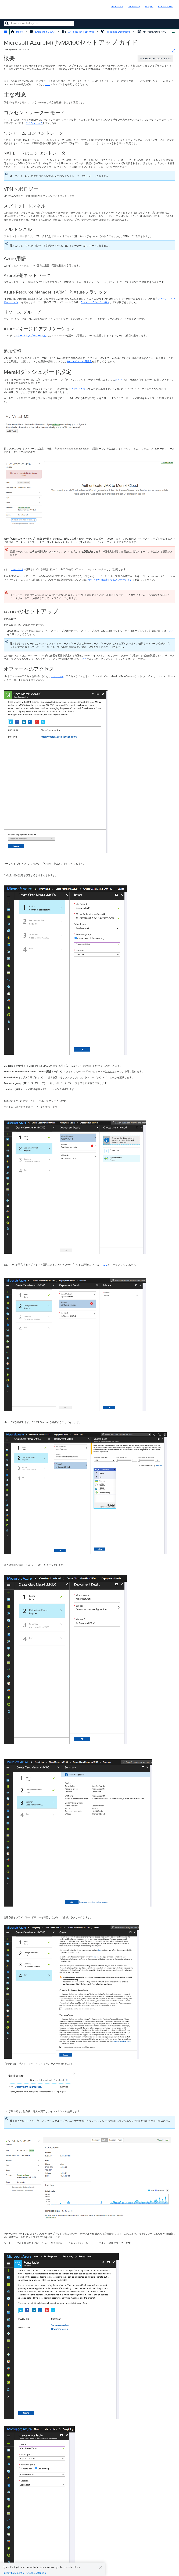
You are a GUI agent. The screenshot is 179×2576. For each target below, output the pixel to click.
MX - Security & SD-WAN (78, 31)
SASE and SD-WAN (43, 31)
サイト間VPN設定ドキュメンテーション (110, 579)
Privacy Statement (12, 2572)
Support (149, 6)
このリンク (57, 676)
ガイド (119, 379)
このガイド (17, 569)
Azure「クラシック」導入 (95, 302)
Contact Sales (165, 6)
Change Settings (35, 2572)
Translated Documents (116, 31)
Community (134, 6)
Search (7, 23)
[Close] (100, 2567)
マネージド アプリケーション (31, 335)
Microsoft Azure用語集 (79, 361)
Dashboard (117, 6)
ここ (171, 630)
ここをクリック (34, 123)
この (47, 84)
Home (17, 31)
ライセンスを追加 (78, 389)
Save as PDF (173, 51)
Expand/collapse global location (173, 31)
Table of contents (156, 58)
